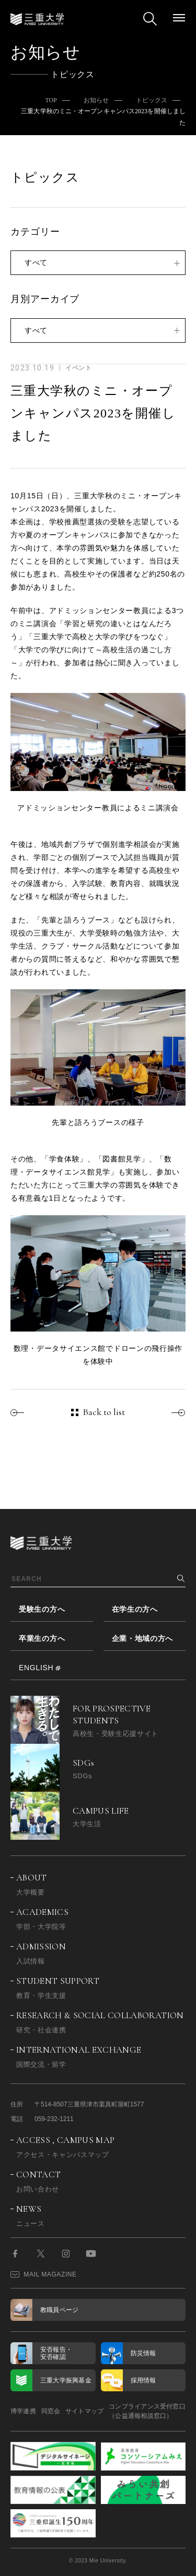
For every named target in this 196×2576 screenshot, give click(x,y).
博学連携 (23, 2411)
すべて (36, 262)
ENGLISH (36, 1667)
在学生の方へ (135, 1609)
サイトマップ (84, 2411)
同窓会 (51, 2411)
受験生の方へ (42, 1609)
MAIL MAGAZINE (43, 2274)
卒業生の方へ (42, 1638)
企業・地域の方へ (143, 1638)
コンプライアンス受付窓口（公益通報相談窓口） (147, 2411)
